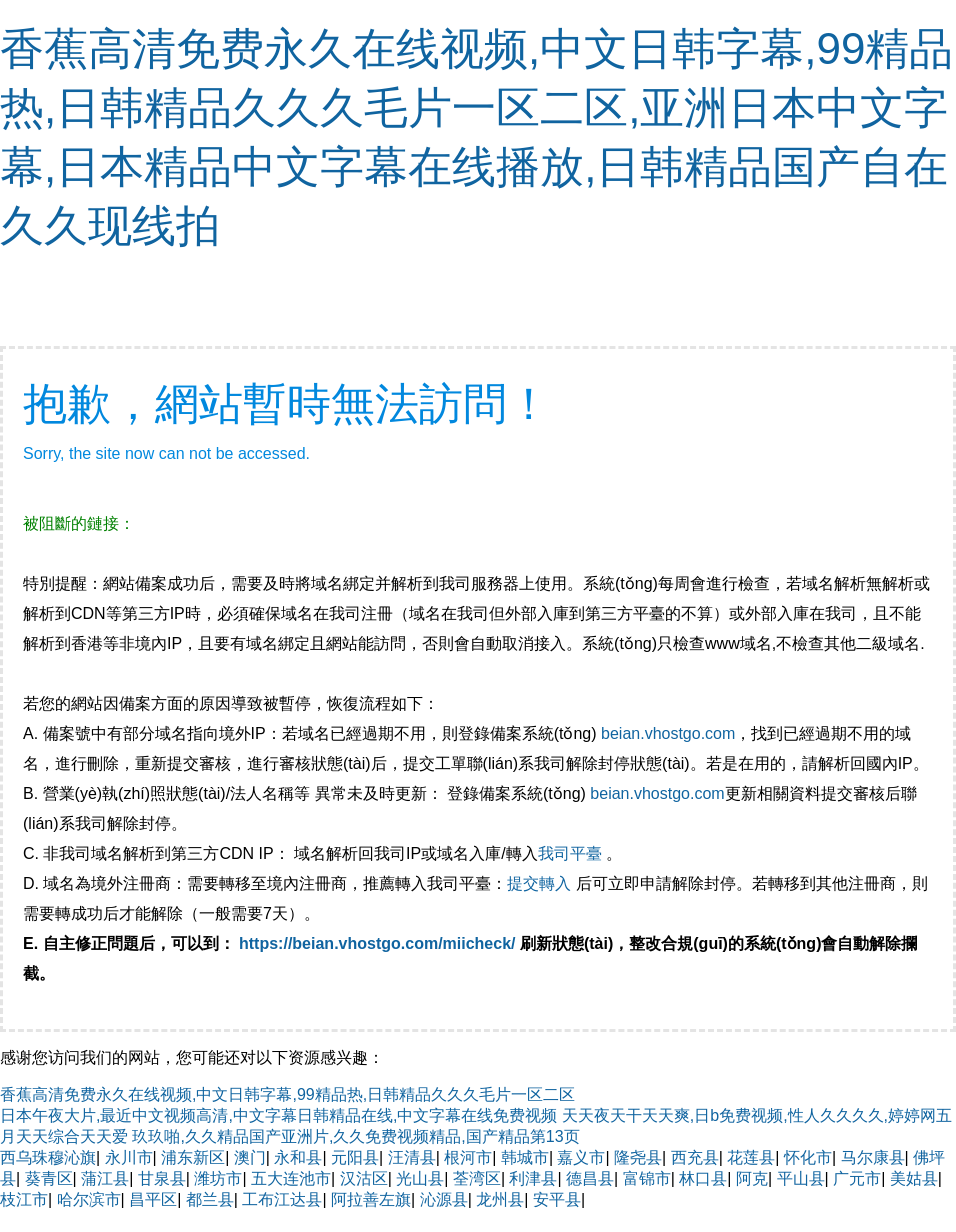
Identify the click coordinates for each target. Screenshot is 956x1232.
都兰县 (210, 1199)
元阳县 (355, 1157)
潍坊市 (218, 1178)
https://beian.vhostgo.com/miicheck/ (377, 943)
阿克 (752, 1178)
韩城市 (525, 1157)
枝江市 (24, 1199)
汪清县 (412, 1157)
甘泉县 (162, 1178)
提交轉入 (539, 883)
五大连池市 (291, 1178)
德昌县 (590, 1178)
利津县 (533, 1178)
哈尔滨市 (89, 1199)
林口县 (703, 1178)
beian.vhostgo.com (668, 733)
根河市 (468, 1157)
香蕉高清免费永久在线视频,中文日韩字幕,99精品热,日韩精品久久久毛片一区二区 (287, 1094)
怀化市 (808, 1157)
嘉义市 (581, 1157)
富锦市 (647, 1178)
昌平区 (153, 1199)
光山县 (420, 1178)
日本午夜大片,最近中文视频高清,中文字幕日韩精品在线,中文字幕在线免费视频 (278, 1115)
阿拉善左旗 (371, 1199)
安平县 (557, 1199)
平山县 (801, 1178)
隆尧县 (638, 1157)
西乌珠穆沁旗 (48, 1157)
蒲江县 (105, 1178)
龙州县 (500, 1199)
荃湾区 (477, 1178)
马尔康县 (873, 1157)
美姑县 (914, 1178)
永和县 (298, 1157)
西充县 (695, 1157)
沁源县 (444, 1199)
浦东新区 (193, 1157)
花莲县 (751, 1157)
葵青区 (49, 1178)
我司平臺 (572, 853)
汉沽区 (364, 1178)
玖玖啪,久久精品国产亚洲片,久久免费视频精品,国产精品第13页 (355, 1136)
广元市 (857, 1178)
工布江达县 (282, 1199)
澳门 (250, 1157)
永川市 (129, 1157)
